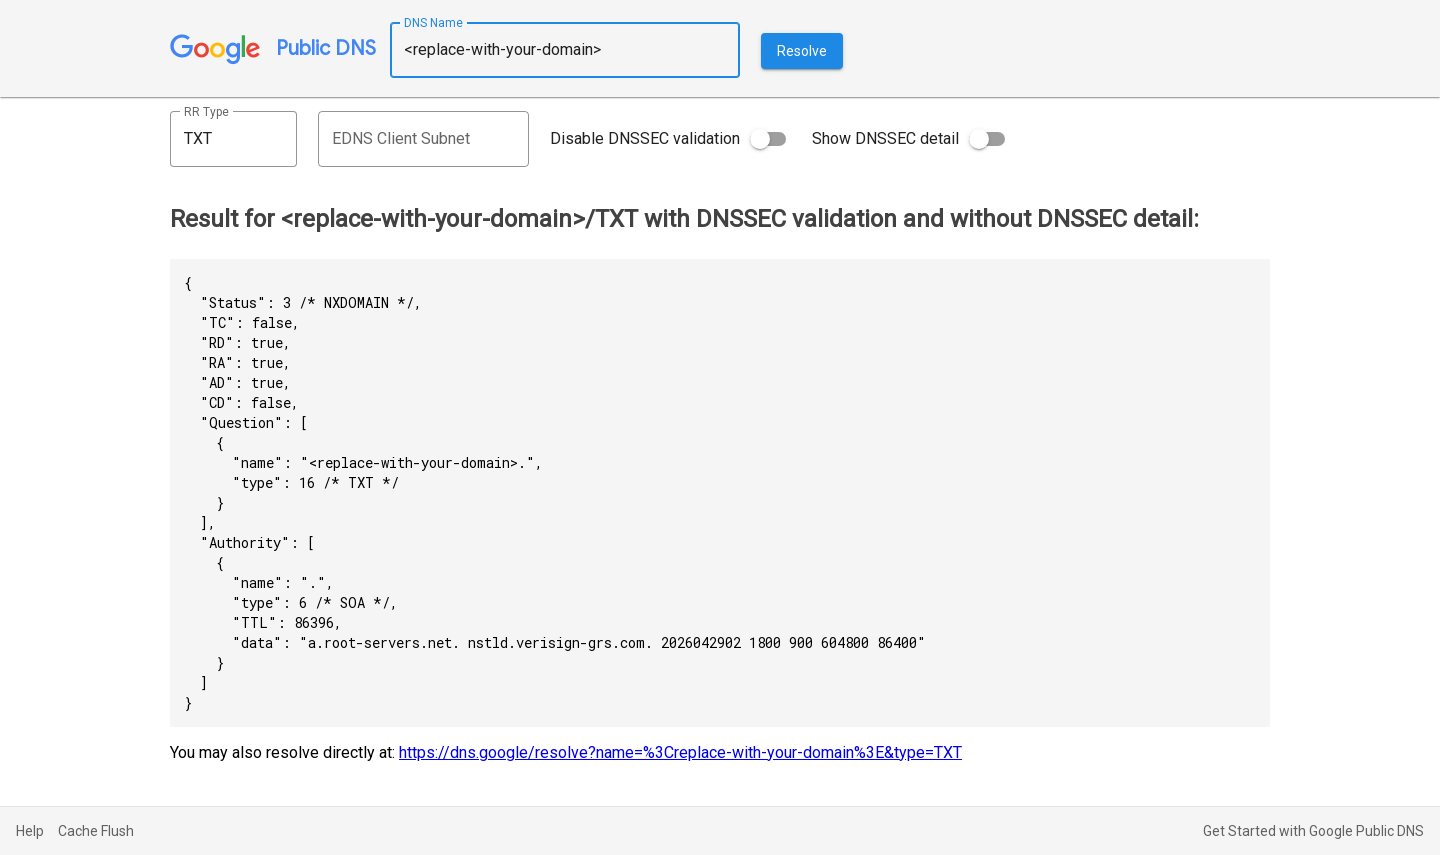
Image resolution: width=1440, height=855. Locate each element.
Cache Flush (96, 831)
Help (30, 831)
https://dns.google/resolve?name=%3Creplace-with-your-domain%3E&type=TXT (680, 752)
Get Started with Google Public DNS (1313, 831)
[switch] (768, 139)
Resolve (802, 51)
